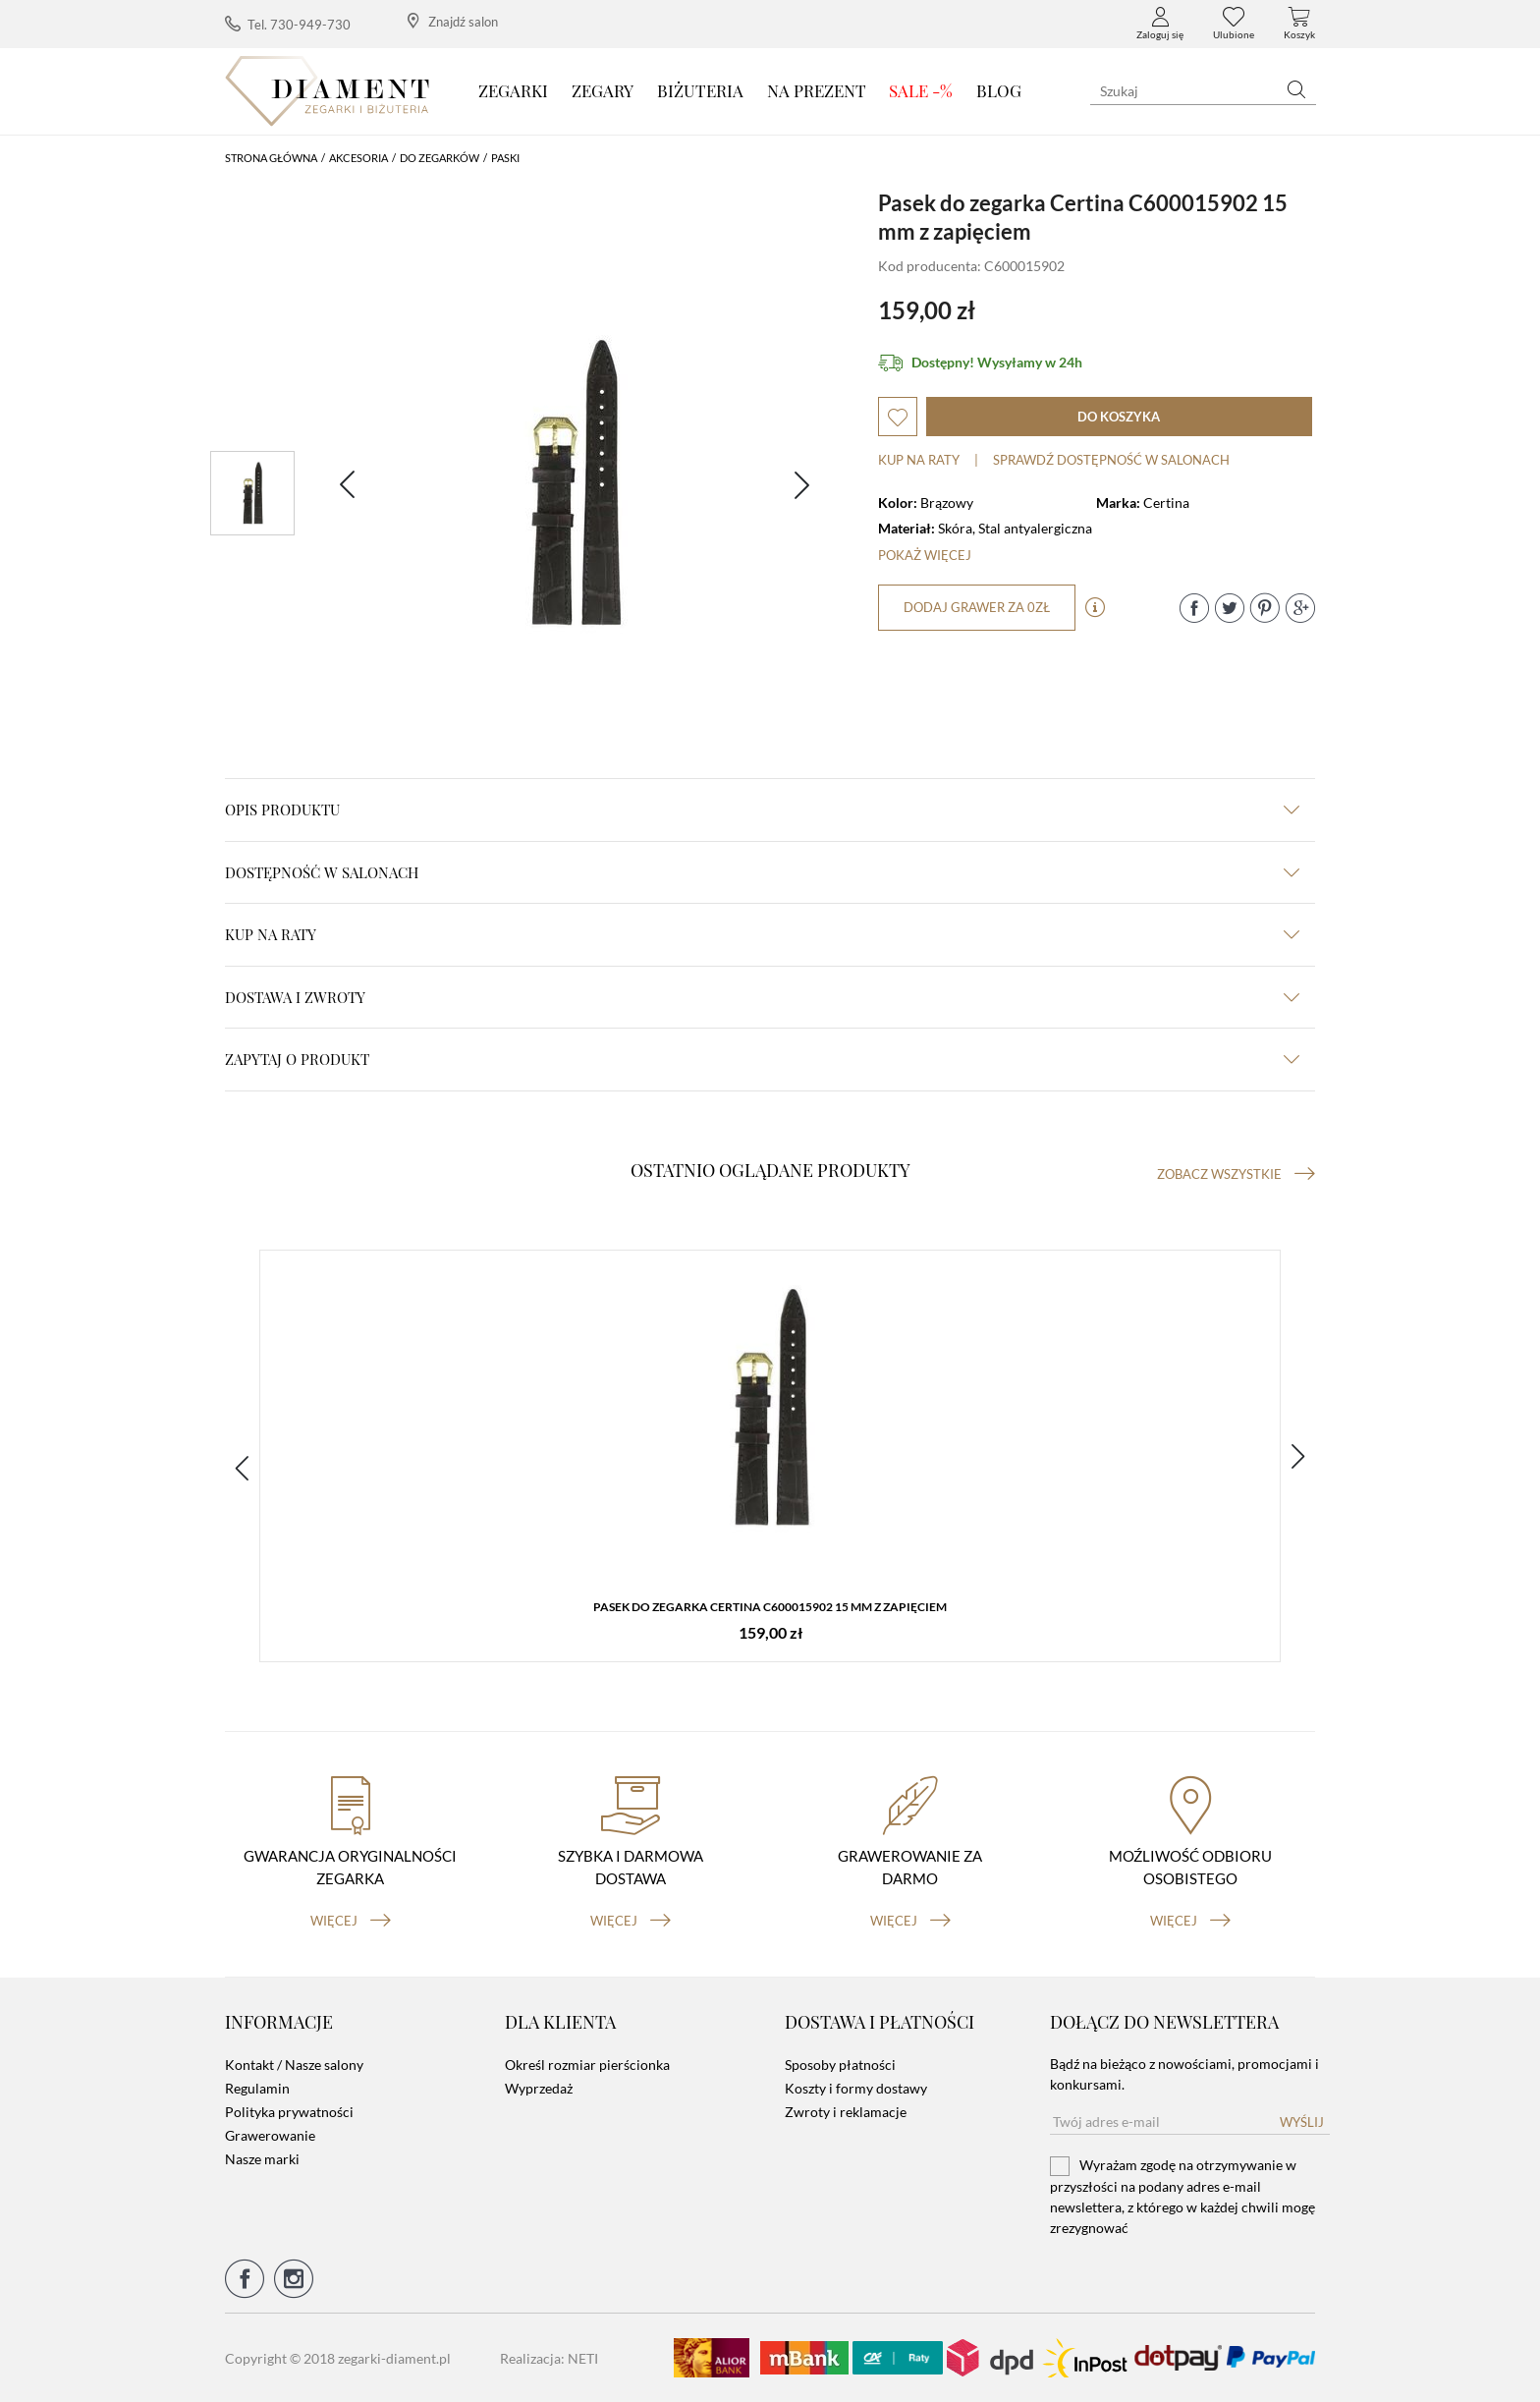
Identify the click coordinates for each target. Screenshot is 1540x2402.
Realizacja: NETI (549, 2358)
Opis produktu (762, 809)
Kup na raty (919, 460)
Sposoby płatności (840, 2064)
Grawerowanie (270, 2135)
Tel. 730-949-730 (288, 24)
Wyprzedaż (539, 2088)
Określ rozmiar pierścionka (587, 2064)
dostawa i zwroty (762, 997)
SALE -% (921, 90)
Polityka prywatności (289, 2111)
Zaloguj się (1159, 23)
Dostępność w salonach (762, 872)
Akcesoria (358, 157)
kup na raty (762, 934)
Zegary (602, 90)
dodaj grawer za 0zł (977, 607)
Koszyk (1299, 23)
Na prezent (816, 90)
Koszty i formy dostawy (856, 2088)
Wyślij (1302, 2122)
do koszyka (1118, 416)
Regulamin (257, 2088)
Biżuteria (700, 90)
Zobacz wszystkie (1236, 1174)
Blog (998, 90)
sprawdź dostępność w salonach (1111, 460)
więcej (350, 1920)
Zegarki (513, 90)
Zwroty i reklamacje (846, 2111)
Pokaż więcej (924, 555)
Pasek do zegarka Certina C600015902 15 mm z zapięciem (770, 1606)
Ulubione (1233, 23)
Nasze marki (262, 2159)
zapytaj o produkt (762, 1059)
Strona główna (271, 157)
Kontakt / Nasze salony (294, 2064)
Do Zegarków (439, 157)
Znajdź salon (453, 21)
